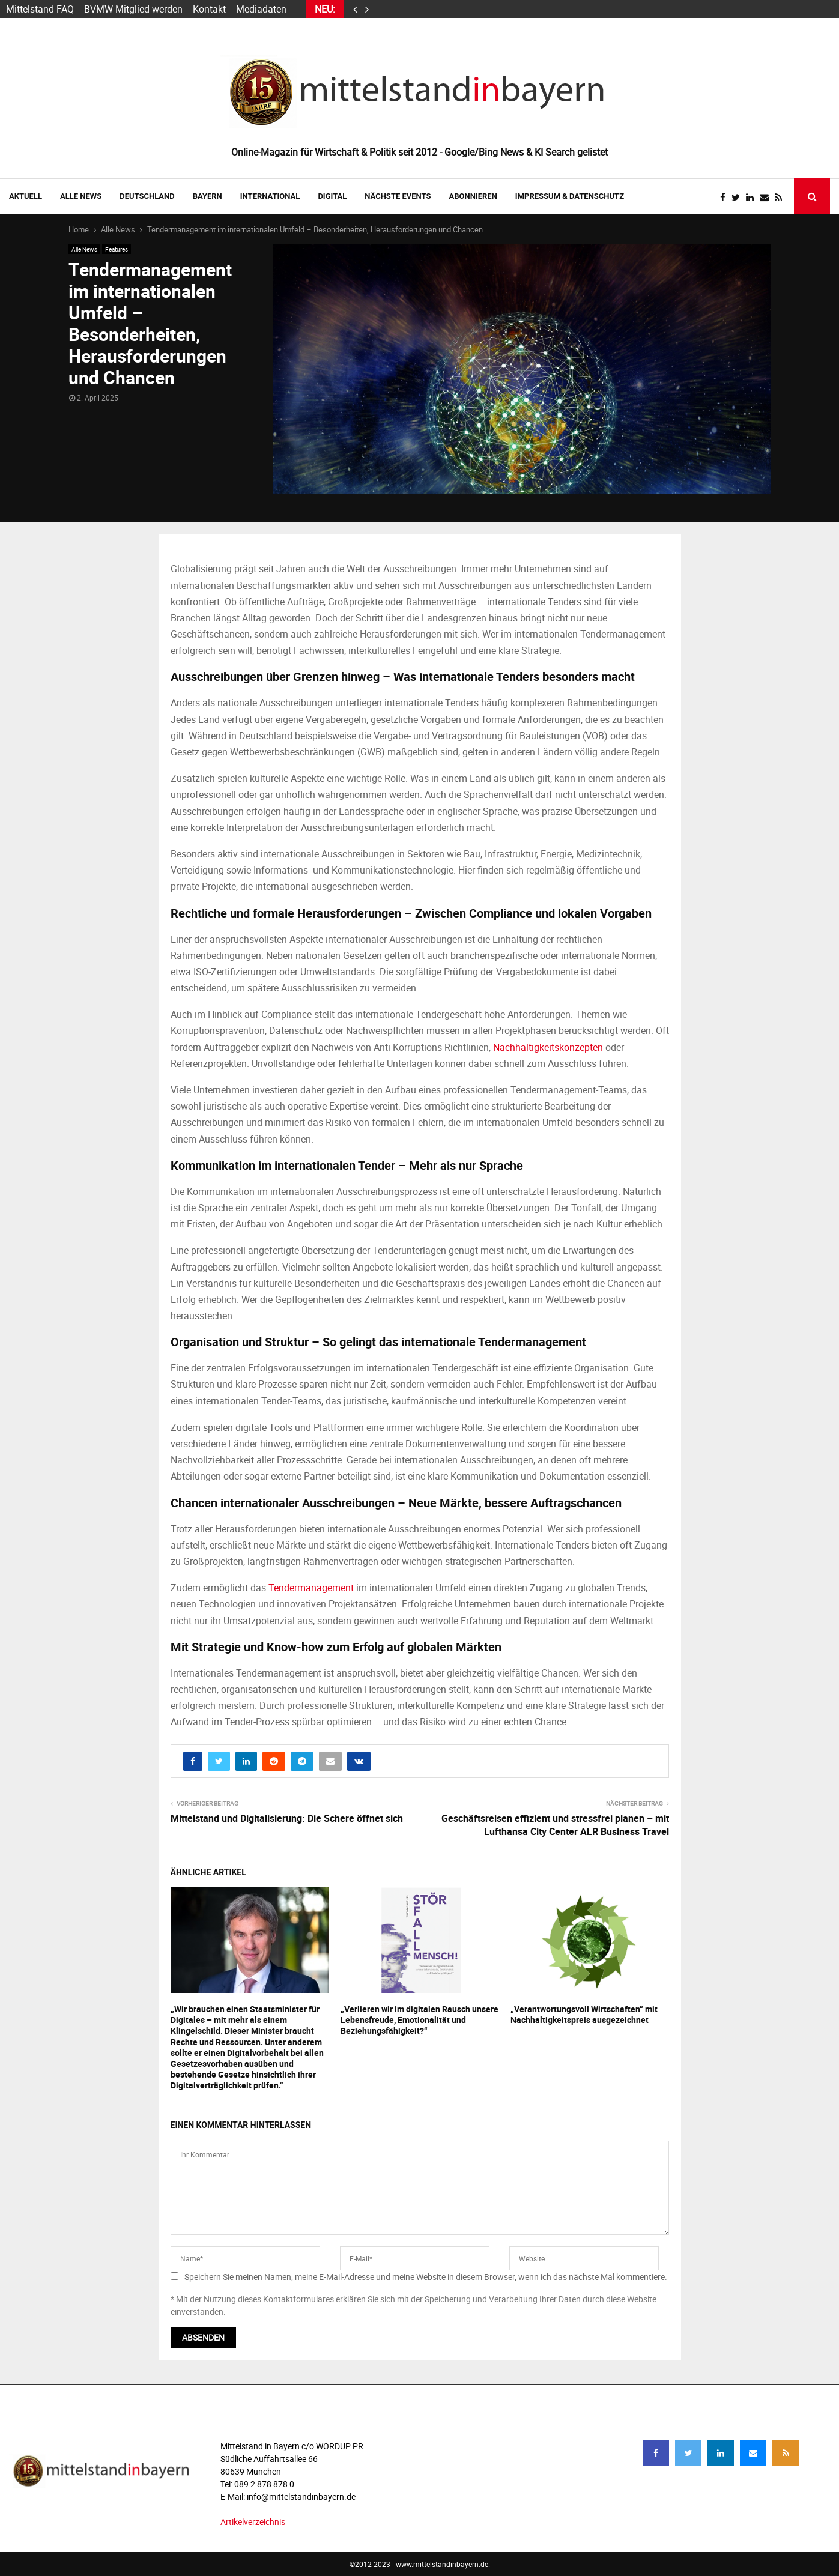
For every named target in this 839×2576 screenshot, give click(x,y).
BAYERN (207, 196)
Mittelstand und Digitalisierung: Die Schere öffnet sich (287, 1818)
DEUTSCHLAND (147, 196)
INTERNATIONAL (270, 196)
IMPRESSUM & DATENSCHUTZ (569, 196)
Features (116, 249)
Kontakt (209, 9)
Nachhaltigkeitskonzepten (548, 1047)
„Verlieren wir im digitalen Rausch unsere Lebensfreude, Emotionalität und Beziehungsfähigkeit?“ (419, 2019)
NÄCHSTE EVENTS (398, 196)
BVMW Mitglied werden (133, 9)
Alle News (80, 196)
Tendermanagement (311, 1587)
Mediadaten (261, 9)
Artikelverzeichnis (252, 2521)
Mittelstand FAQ (40, 9)
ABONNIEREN (473, 196)
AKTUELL (25, 196)
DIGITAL (332, 196)
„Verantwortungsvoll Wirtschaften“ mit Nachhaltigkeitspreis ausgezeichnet (584, 2014)
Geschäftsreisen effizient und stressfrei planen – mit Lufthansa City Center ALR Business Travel (555, 1824)
